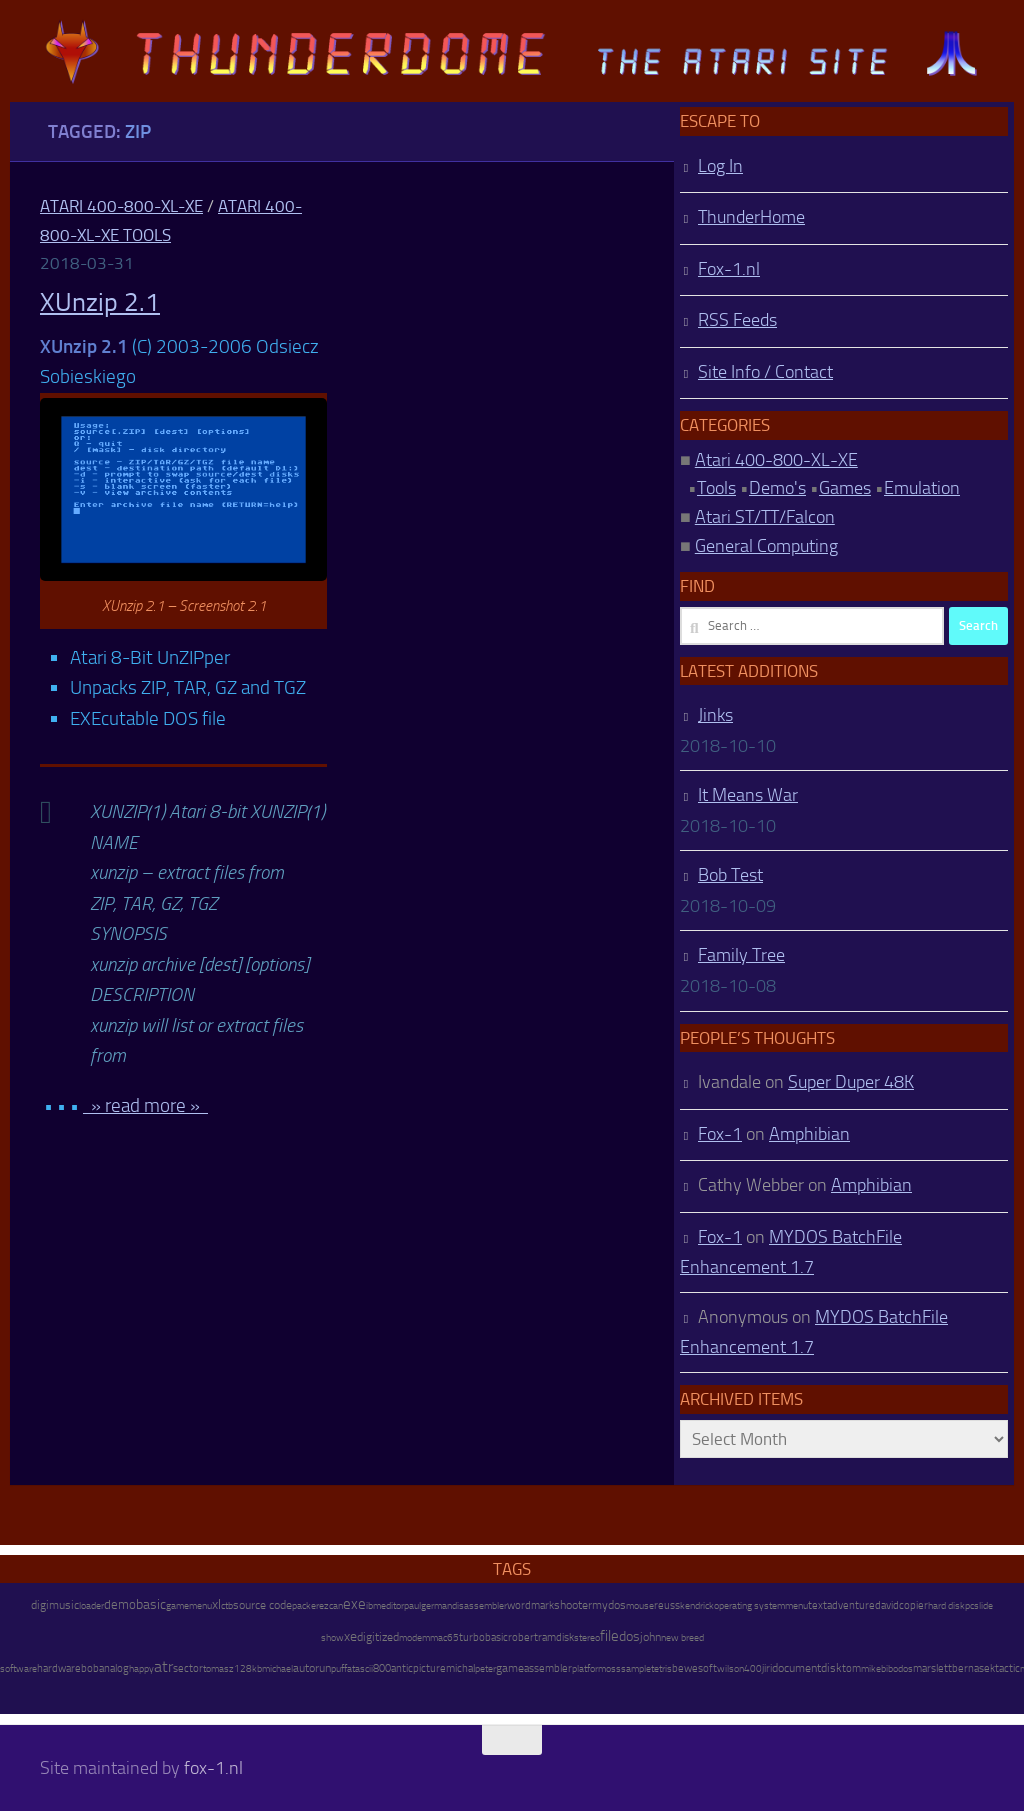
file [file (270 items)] (609, 1636)
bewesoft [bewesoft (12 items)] (694, 1668)
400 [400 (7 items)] (753, 1669)
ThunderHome (751, 217)
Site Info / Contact (765, 372)
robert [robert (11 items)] (523, 1637)
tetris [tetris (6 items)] (661, 1669)
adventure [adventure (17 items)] (851, 1605)
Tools (716, 488)
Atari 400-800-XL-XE (121, 206)
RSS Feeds (737, 320)
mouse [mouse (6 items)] (640, 1606)
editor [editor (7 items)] (392, 1606)
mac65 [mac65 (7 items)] (444, 1638)
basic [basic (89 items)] (151, 1604)
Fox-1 (720, 1134)
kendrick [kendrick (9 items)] (697, 1605)
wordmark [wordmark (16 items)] (530, 1605)
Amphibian (809, 1134)
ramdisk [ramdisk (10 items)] (556, 1637)
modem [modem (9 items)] (414, 1637)
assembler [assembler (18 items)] (548, 1668)
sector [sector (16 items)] (188, 1668)
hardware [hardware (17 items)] (59, 1668)
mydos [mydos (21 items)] (609, 1605)
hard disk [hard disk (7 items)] (946, 1606)
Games (845, 488)
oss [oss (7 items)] (613, 1669)
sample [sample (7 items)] (636, 1669)
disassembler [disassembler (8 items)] (479, 1605)
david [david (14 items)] (887, 1605)
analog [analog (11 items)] (114, 1668)
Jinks (715, 715)
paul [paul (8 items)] (412, 1605)
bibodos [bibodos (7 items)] (897, 1669)
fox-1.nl (213, 1768)
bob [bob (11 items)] (90, 1668)
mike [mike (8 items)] (871, 1668)
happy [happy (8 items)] (141, 1668)
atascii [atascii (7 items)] (360, 1669)
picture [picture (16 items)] (429, 1668)
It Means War (748, 795)
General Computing (766, 546)
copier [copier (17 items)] (913, 1605)
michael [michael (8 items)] (277, 1668)
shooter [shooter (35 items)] (573, 1605)
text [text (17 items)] (817, 1605)
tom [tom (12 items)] (851, 1668)
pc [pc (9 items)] (969, 1605)
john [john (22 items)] (650, 1637)
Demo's (777, 488)
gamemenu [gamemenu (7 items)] (189, 1606)
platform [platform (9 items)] (589, 1668)
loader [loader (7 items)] (91, 1606)
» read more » (145, 1105)
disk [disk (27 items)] (831, 1668)
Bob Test (730, 875)
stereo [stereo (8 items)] (587, 1637)
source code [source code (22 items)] (262, 1605)
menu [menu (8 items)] (796, 1605)
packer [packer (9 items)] (305, 1605)
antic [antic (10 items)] (402, 1668)
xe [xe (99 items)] (350, 1636)
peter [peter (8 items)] (485, 1668)
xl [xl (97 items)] (216, 1604)
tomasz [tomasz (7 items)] (218, 1669)
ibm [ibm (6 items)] (373, 1606)
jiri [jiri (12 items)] (767, 1668)
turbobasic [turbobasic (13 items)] (483, 1637)
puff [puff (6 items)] (339, 1669)
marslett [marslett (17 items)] (932, 1668)
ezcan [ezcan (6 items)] (331, 1606)
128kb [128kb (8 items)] (248, 1668)
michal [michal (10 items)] (460, 1668)
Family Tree (741, 955)
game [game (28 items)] (510, 1668)
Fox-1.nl (729, 269)
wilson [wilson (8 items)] (730, 1668)
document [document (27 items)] (796, 1668)
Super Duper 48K (851, 1082)
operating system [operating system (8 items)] (749, 1605)
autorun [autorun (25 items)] (312, 1668)
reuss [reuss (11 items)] (667, 1605)
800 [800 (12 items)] (382, 1668)
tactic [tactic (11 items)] (1007, 1668)
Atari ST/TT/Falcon (765, 517)
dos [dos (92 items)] (629, 1636)
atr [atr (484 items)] (163, 1666)
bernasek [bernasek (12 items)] (973, 1668)
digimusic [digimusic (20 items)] (55, 1605)
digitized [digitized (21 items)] (378, 1637)
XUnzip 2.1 (100, 302)
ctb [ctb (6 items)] (227, 1606)
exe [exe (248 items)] (354, 1604)
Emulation (922, 488)
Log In (720, 166)
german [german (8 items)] (436, 1605)
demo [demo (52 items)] (120, 1604)
